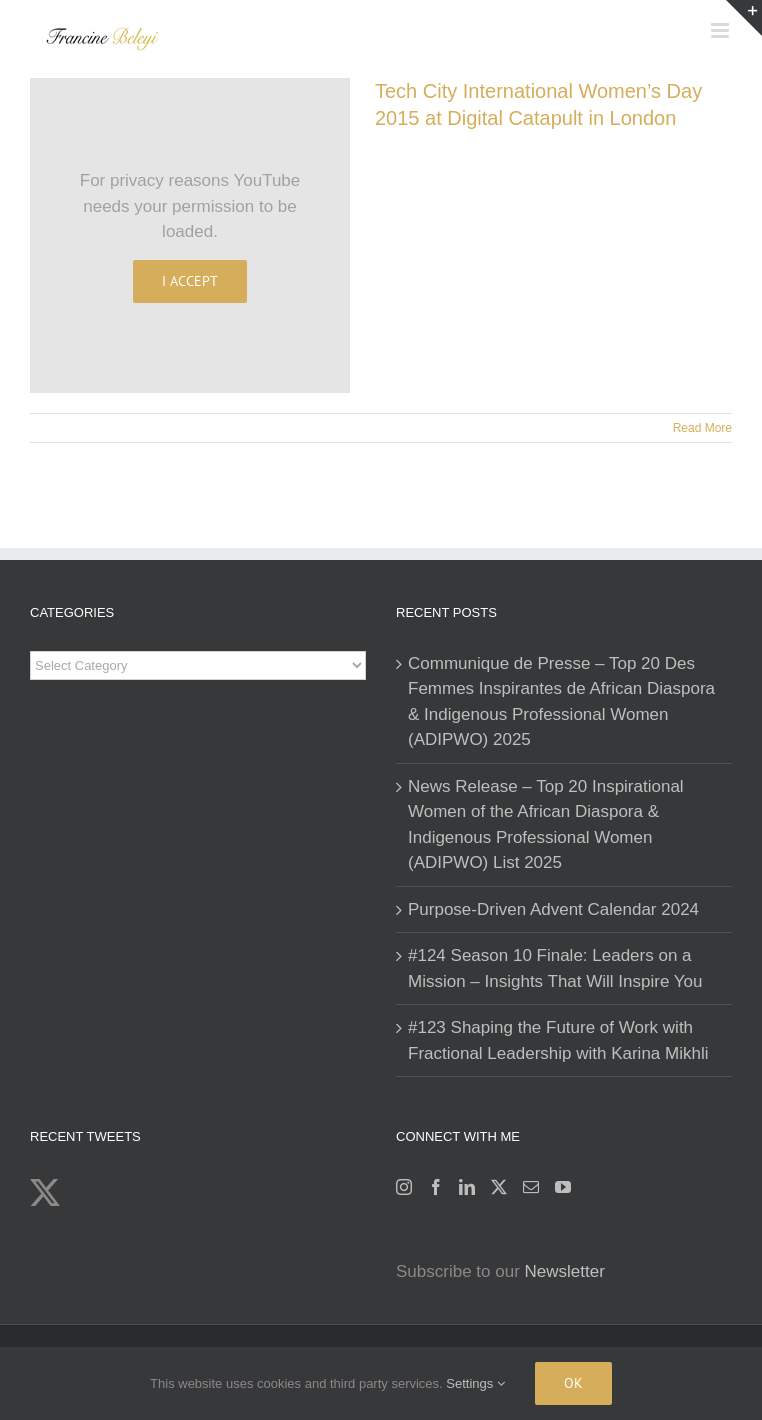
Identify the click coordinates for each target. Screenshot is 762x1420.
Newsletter (565, 1271)
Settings (475, 1383)
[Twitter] (499, 1187)
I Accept (190, 281)
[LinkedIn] (467, 1187)
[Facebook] (436, 1187)
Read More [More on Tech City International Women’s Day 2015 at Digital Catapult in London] (702, 428)
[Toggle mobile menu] (721, 30)
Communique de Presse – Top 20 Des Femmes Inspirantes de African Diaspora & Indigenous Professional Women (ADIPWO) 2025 (561, 702)
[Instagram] (404, 1187)
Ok (573, 1383)
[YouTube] (563, 1187)
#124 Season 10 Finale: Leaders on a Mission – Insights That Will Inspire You (555, 968)
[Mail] (531, 1187)
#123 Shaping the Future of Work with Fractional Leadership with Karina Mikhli (558, 1040)
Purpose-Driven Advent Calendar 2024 (553, 909)
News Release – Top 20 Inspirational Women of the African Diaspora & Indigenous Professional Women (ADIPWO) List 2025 (546, 825)
